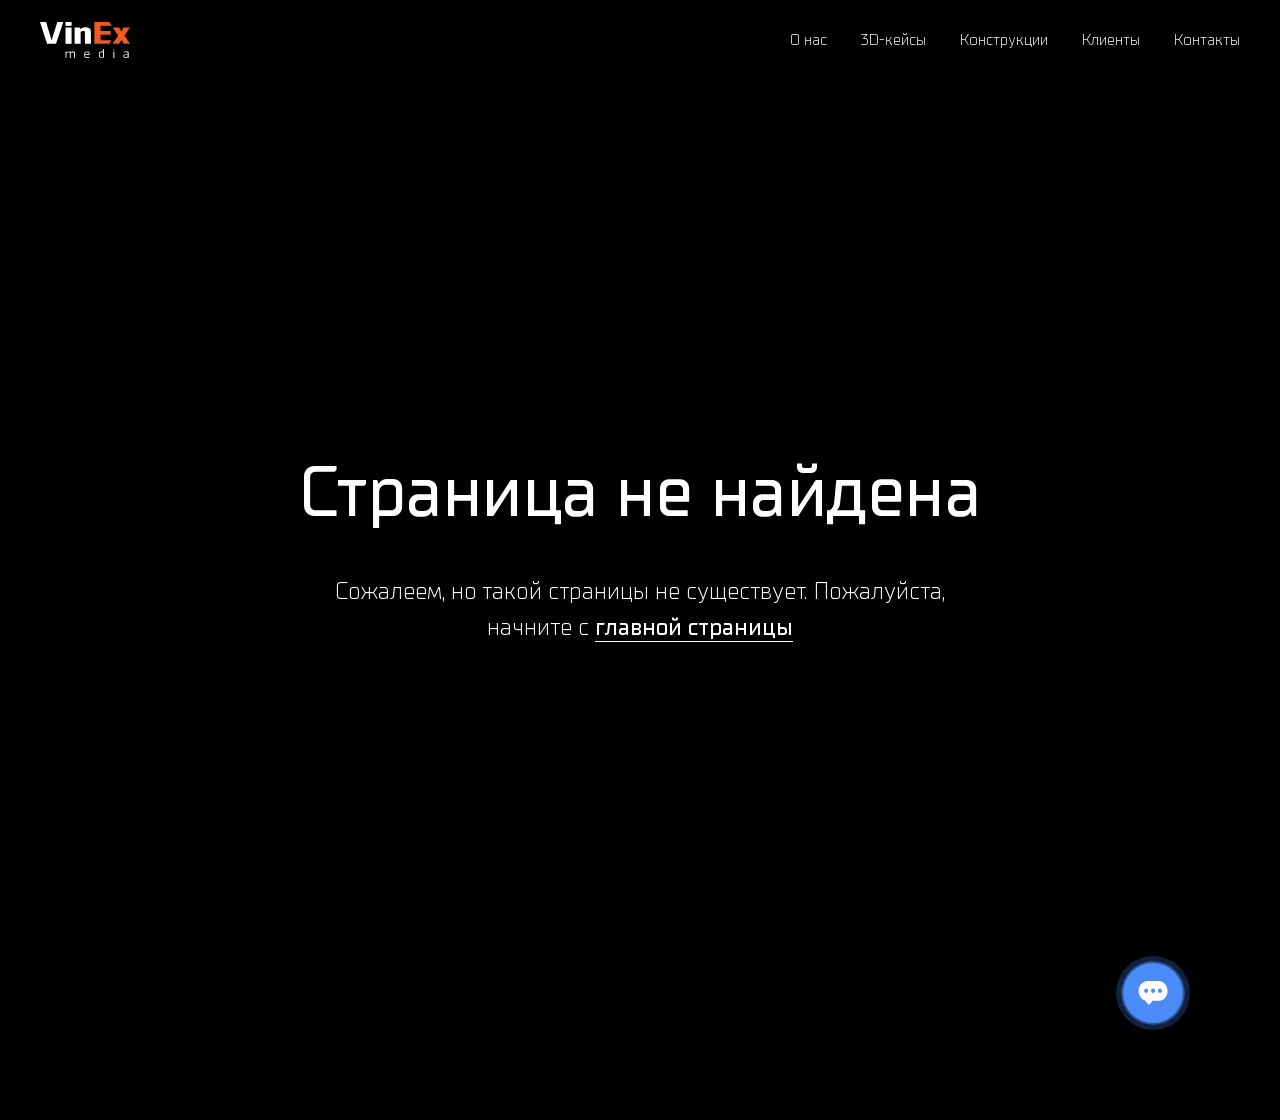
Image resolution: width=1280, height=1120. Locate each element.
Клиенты (1111, 40)
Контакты (1207, 40)
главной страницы (694, 627)
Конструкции (1004, 40)
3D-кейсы (893, 40)
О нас (808, 40)
